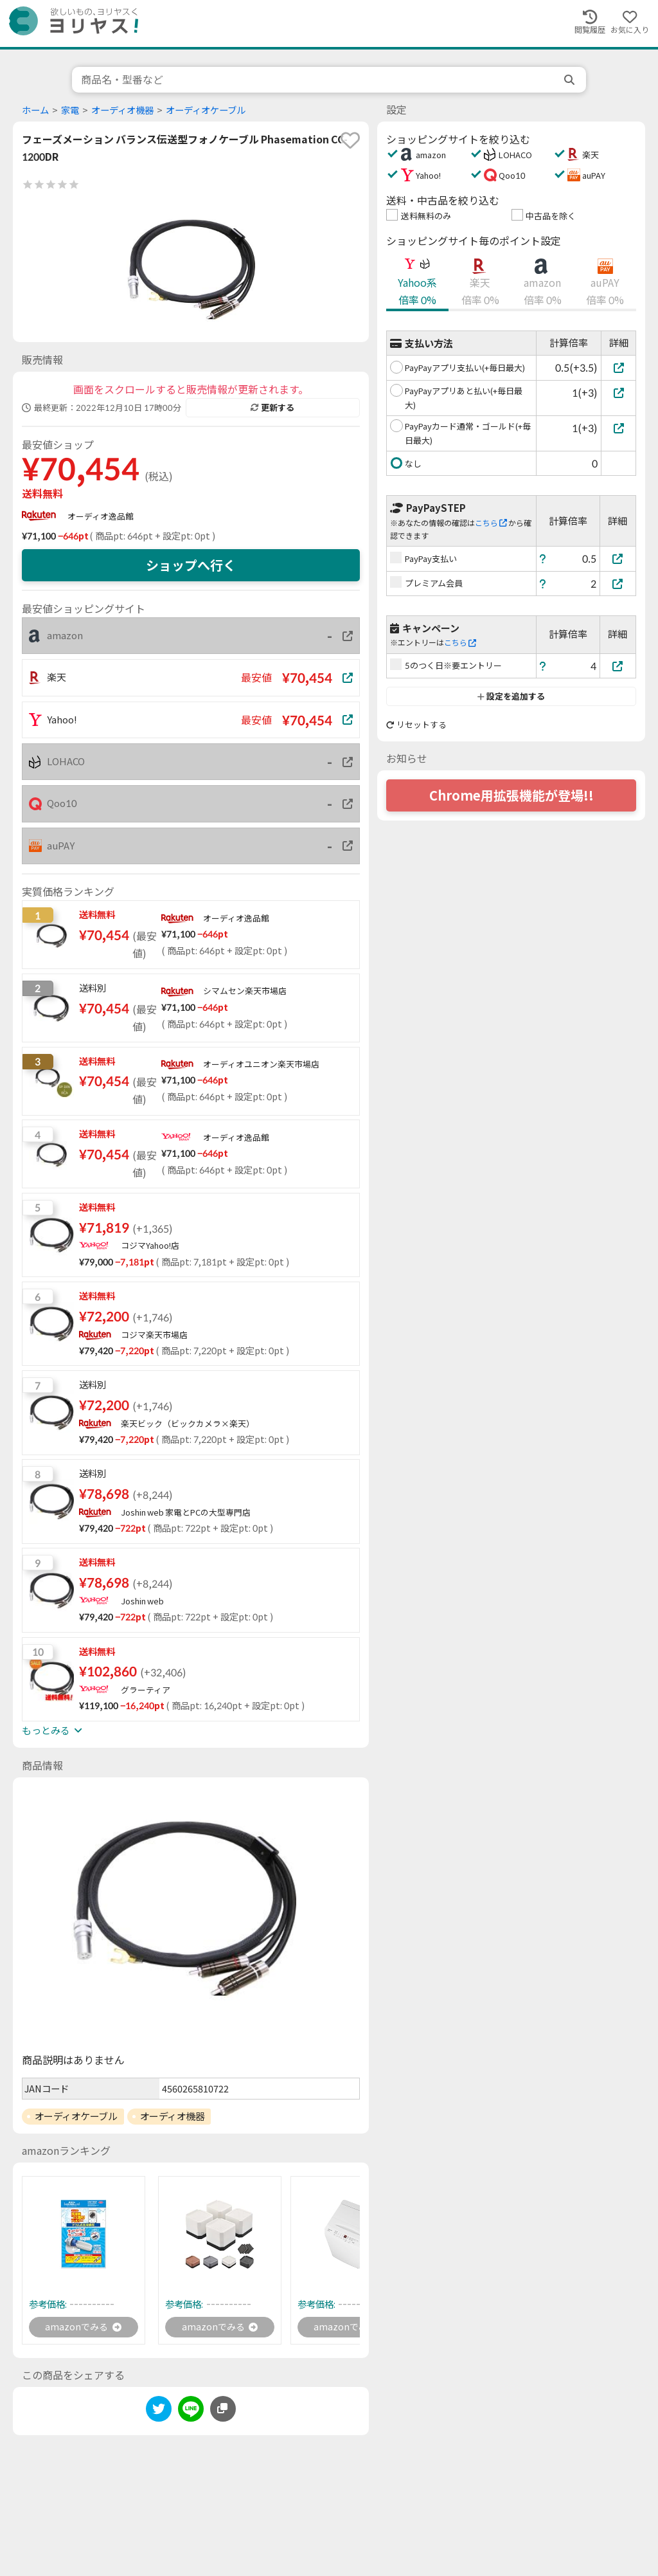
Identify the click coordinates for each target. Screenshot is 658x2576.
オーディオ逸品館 (100, 516)
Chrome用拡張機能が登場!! (511, 795)
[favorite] (350, 140)
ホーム (35, 110)
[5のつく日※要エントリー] (618, 666)
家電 (70, 110)
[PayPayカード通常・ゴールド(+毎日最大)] (618, 428)
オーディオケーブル (205, 110)
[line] (191, 2413)
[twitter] (159, 2413)
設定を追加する (511, 696)
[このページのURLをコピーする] (223, 2411)
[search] (570, 80)
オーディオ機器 (122, 110)
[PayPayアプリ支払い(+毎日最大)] (618, 367)
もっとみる (52, 1730)
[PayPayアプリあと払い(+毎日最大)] (618, 392)
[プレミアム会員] (618, 583)
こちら (491, 523)
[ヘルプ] (543, 558)
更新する (272, 408)
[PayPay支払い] (618, 558)
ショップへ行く (191, 565)
